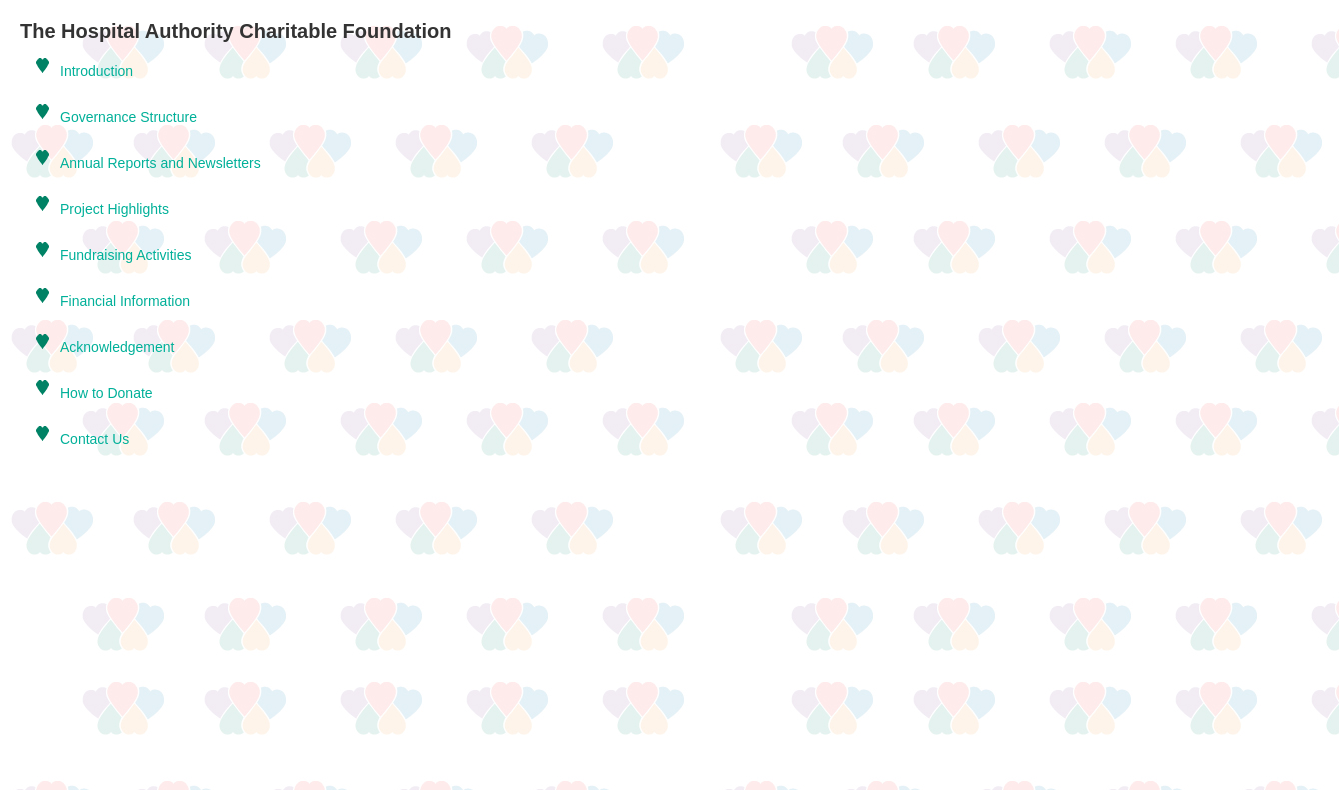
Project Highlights (114, 209)
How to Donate (106, 393)
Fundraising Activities (126, 255)
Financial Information (125, 301)
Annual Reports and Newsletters (160, 163)
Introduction (96, 71)
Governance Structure (128, 117)
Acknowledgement (117, 347)
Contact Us (94, 439)
